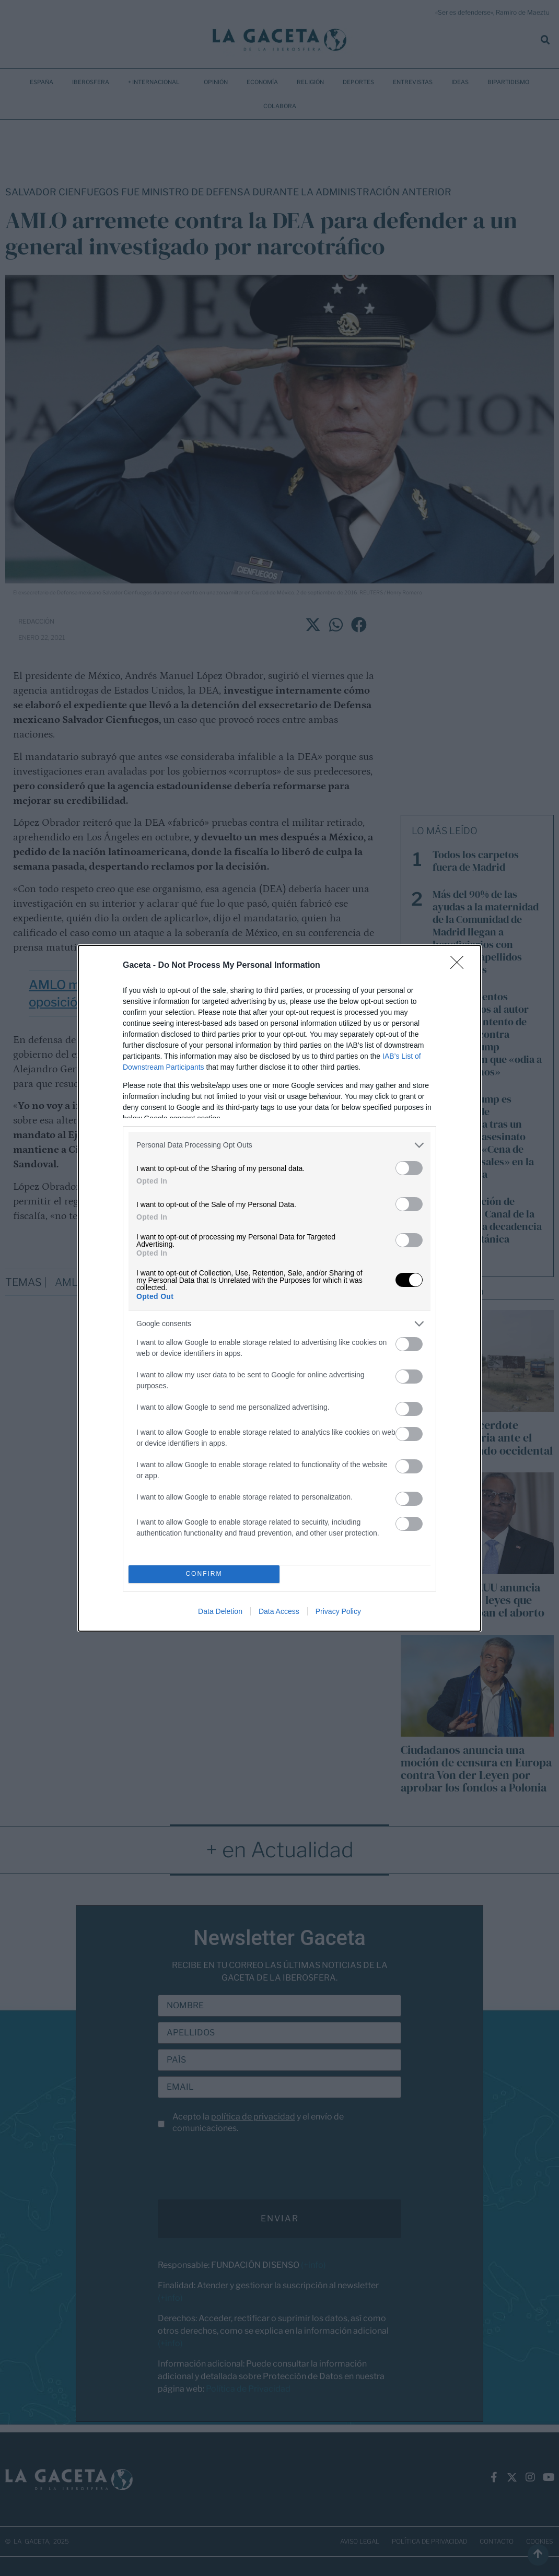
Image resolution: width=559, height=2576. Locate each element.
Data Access (279, 1611)
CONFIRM (204, 1574)
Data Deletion (220, 1611)
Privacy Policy (338, 1611)
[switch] (409, 1168)
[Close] (460, 966)
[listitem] (279, 1145)
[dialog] (279, 1288)
